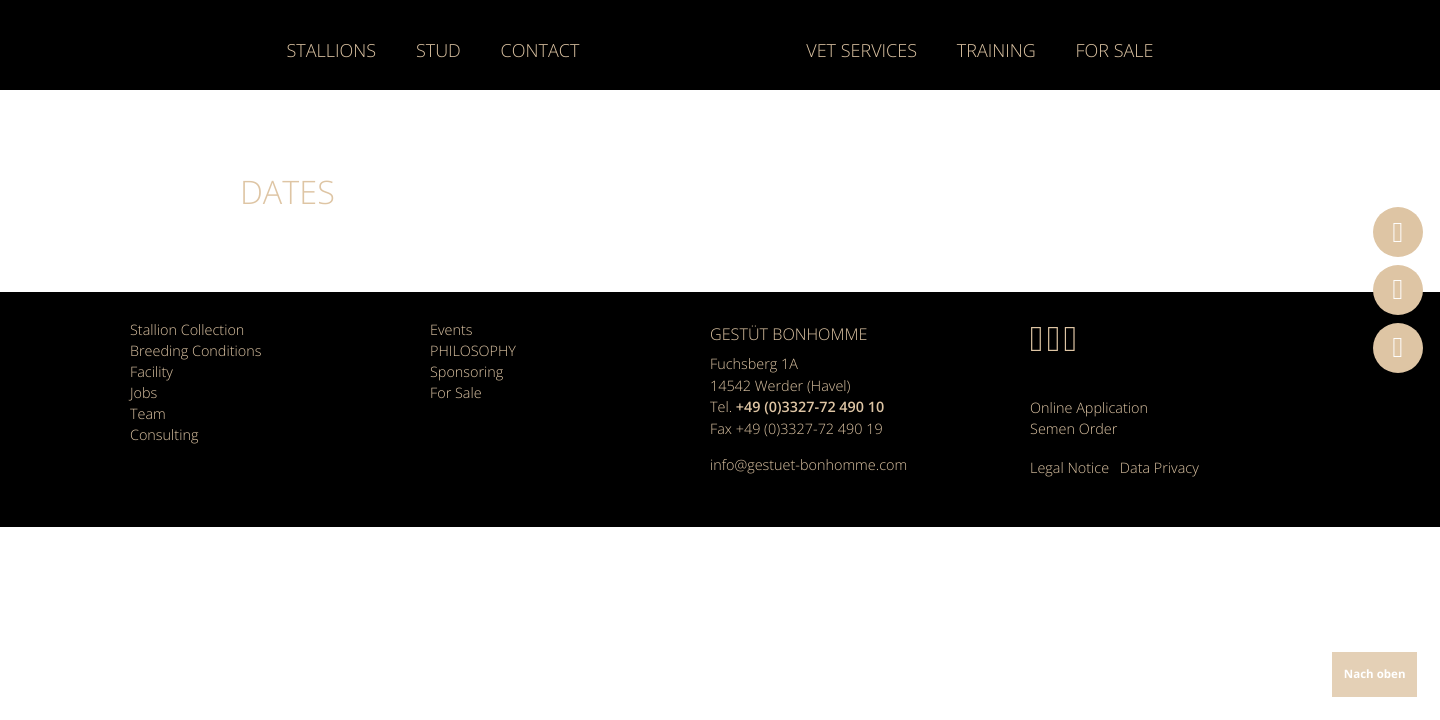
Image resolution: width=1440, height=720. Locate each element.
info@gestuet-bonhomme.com (808, 465)
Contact (540, 52)
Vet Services (861, 52)
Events (451, 330)
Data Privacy (1159, 468)
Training (996, 52)
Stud (438, 52)
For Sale (1114, 52)
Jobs (143, 393)
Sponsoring (466, 372)
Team (148, 414)
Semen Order (1073, 429)
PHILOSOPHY (473, 351)
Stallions (332, 52)
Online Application (1089, 408)
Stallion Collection (187, 330)
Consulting (164, 435)
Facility (151, 372)
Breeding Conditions (195, 351)
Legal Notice (1069, 468)
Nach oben (1375, 674)
